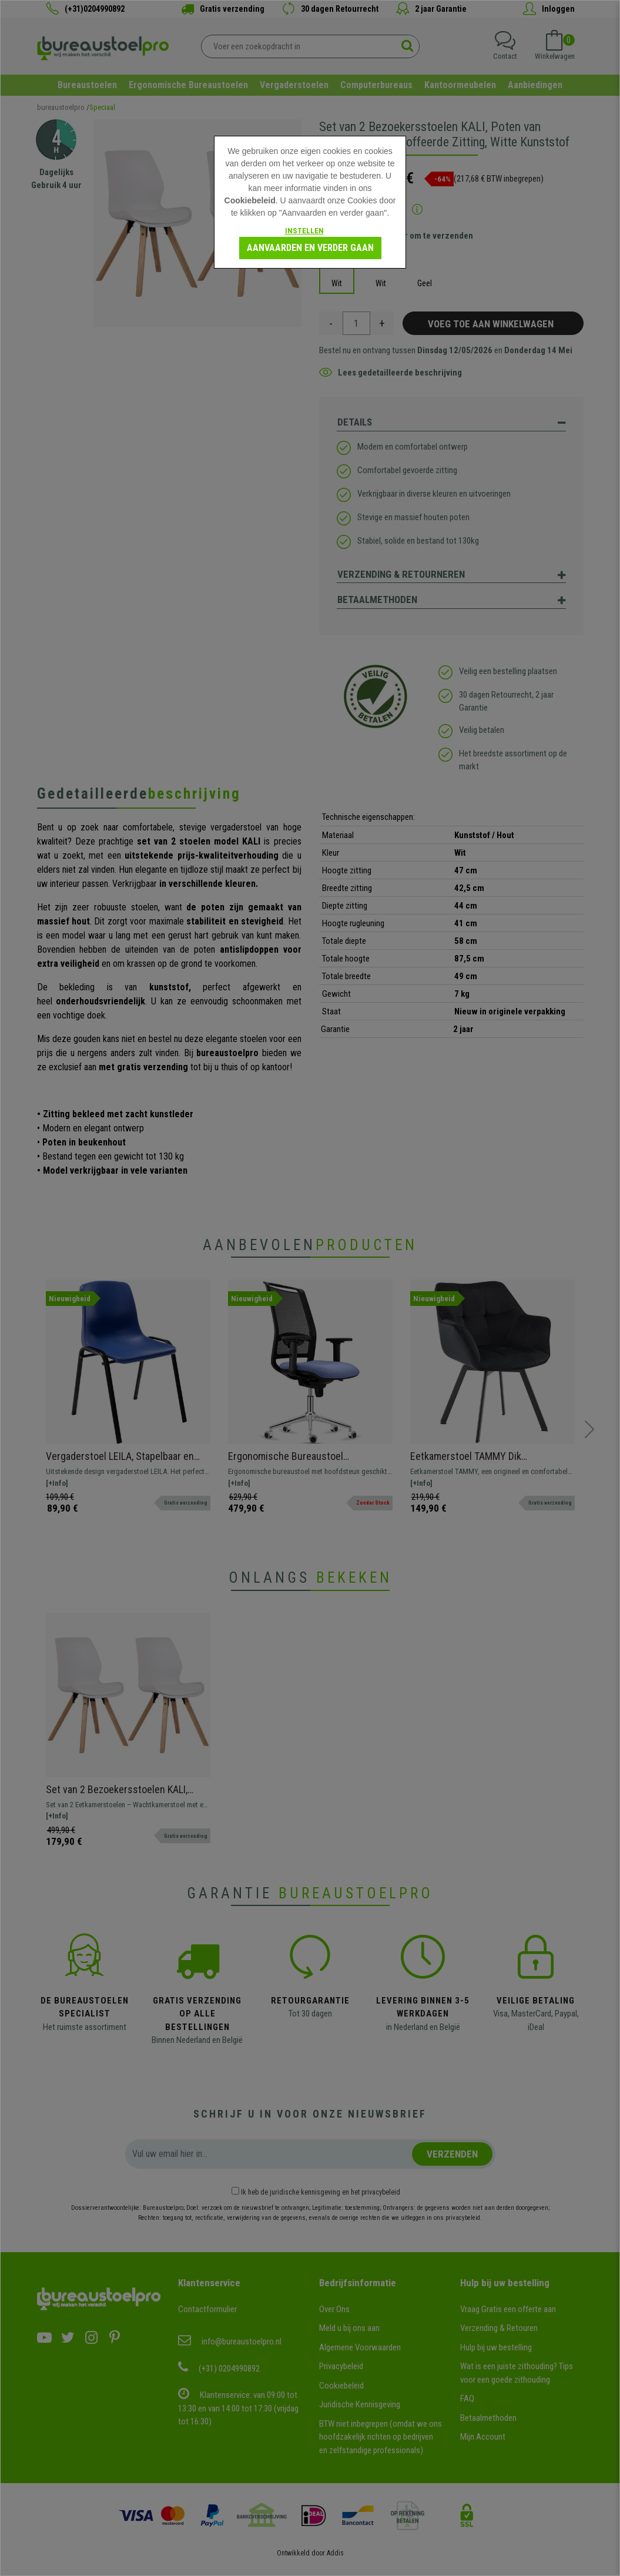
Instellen (304, 230)
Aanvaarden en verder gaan (310, 247)
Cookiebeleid (250, 200)
